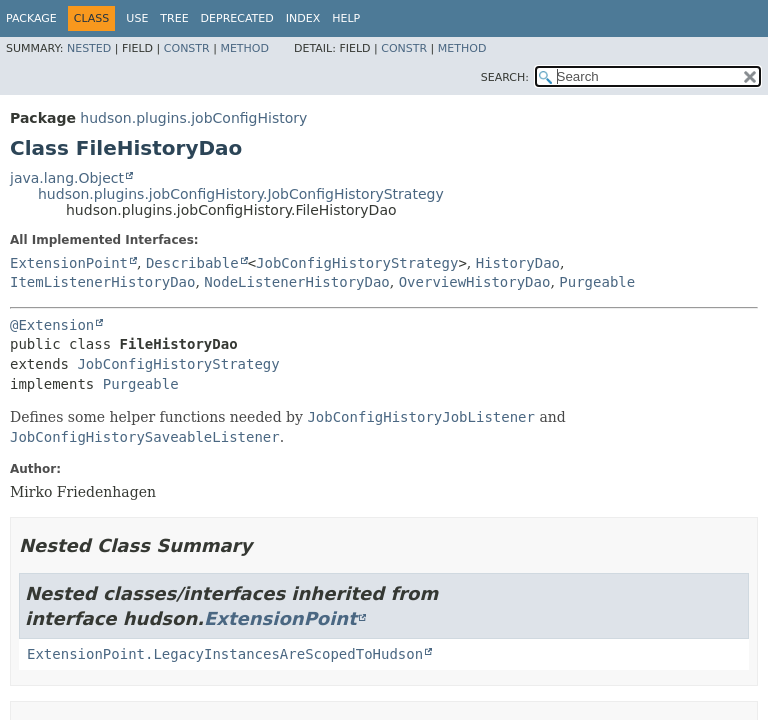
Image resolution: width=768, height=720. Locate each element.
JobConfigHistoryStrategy (357, 263)
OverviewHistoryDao (475, 282)
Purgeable (597, 282)
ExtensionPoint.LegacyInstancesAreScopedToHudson (225, 654)
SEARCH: (505, 77)
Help (346, 18)
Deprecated (237, 18)
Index (303, 18)
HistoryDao (518, 263)
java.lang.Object (67, 178)
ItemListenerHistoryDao (102, 282)
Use (137, 18)
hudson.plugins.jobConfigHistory (193, 118)
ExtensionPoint (69, 263)
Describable (192, 263)
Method (244, 48)
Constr (187, 48)
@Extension (52, 325)
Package (31, 18)
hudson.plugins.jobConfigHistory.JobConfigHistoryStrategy (241, 194)
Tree (174, 18)
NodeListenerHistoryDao (296, 282)
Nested (89, 48)
